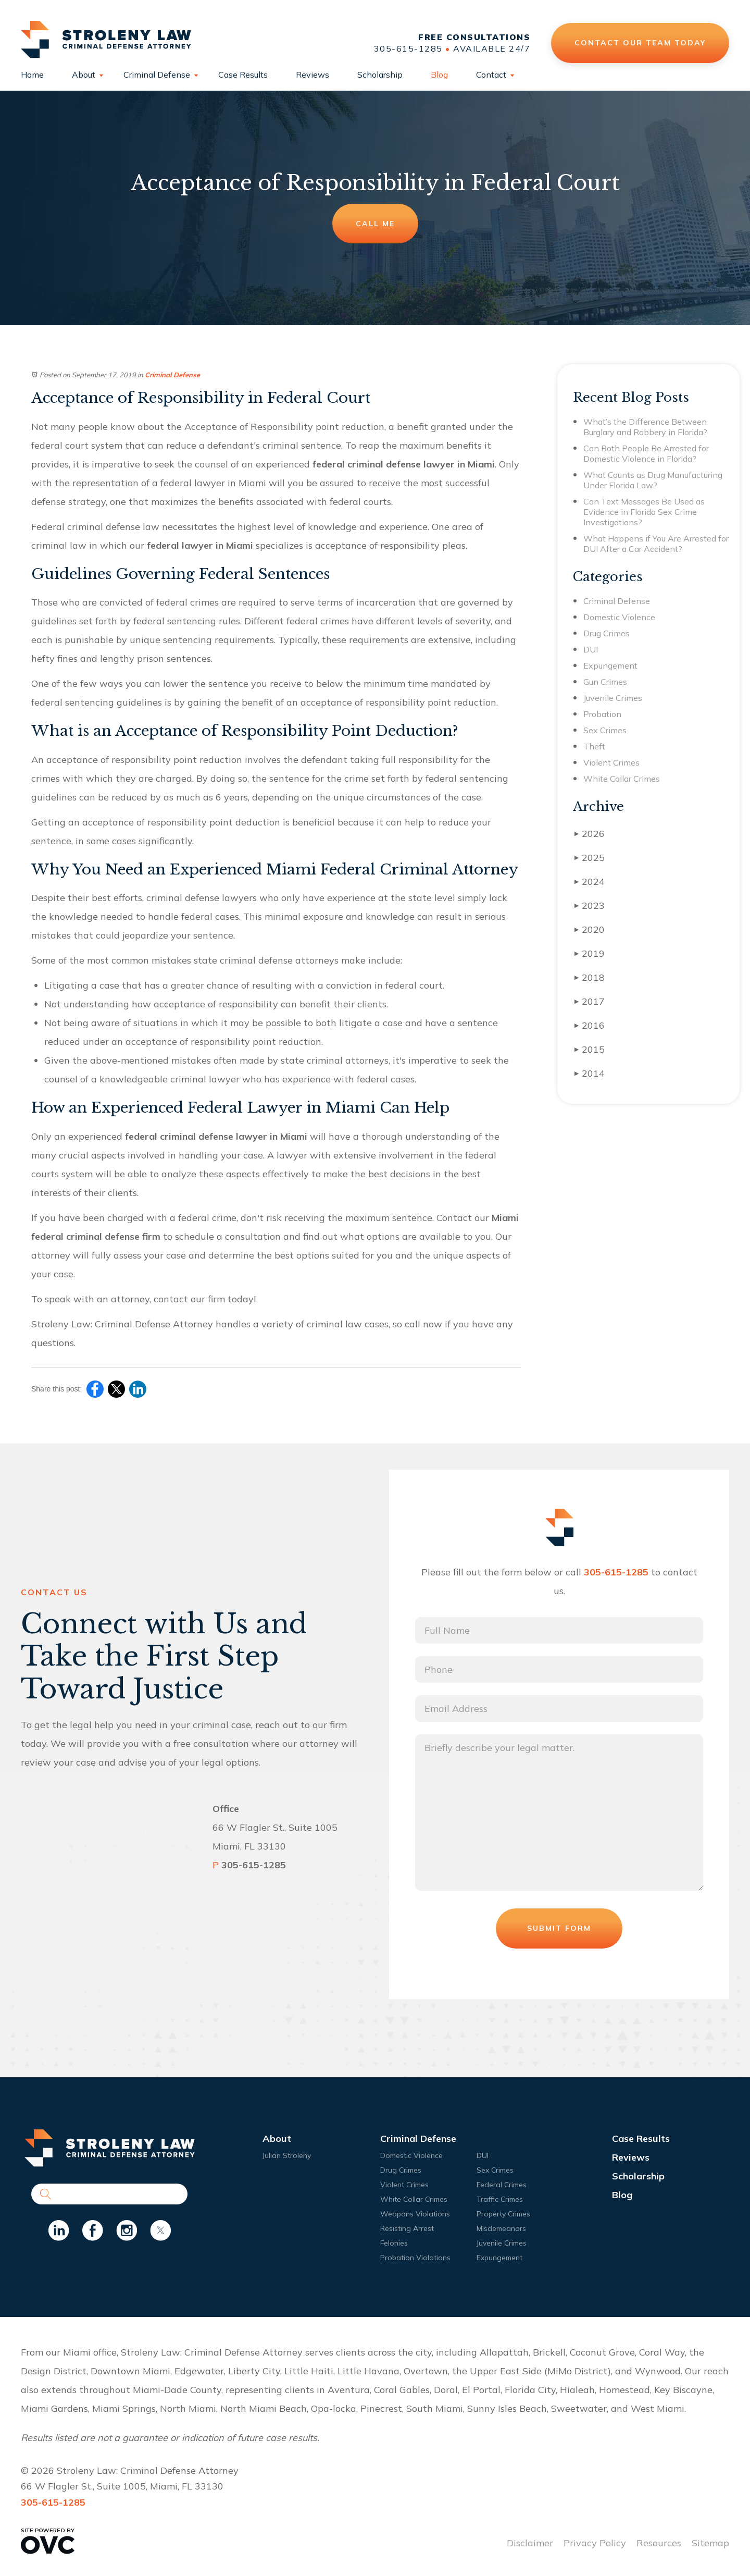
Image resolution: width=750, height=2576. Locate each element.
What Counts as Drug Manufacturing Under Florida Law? (652, 480)
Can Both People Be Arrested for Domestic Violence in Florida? (646, 453)
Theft (594, 746)
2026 (589, 834)
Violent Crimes (611, 762)
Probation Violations (415, 2257)
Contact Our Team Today (640, 42)
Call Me (375, 223)
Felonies (394, 2243)
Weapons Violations (415, 2213)
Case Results (243, 74)
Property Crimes (503, 2213)
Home (32, 74)
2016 (589, 1025)
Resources (658, 2543)
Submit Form (559, 1928)
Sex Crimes (605, 730)
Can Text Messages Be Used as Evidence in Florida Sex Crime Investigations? (644, 511)
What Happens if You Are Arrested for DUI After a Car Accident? (656, 543)
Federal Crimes (502, 2184)
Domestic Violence (619, 617)
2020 (589, 929)
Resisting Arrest (407, 2228)
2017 (589, 1001)
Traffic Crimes (500, 2199)
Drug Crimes (606, 633)
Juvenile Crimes (612, 698)
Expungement (610, 665)
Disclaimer (530, 2543)
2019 (589, 953)
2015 (589, 1049)
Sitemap (710, 2543)
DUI (590, 649)
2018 (589, 977)
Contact (491, 74)
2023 (589, 905)
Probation (602, 714)
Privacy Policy (595, 2543)
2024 (589, 882)
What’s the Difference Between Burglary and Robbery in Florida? (645, 426)
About (83, 74)
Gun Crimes (605, 681)
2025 (589, 858)
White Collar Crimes (621, 778)
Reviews (312, 74)
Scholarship (380, 74)
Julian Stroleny (286, 2155)
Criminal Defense (156, 74)
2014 (589, 1073)
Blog (439, 74)
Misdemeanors (501, 2228)
